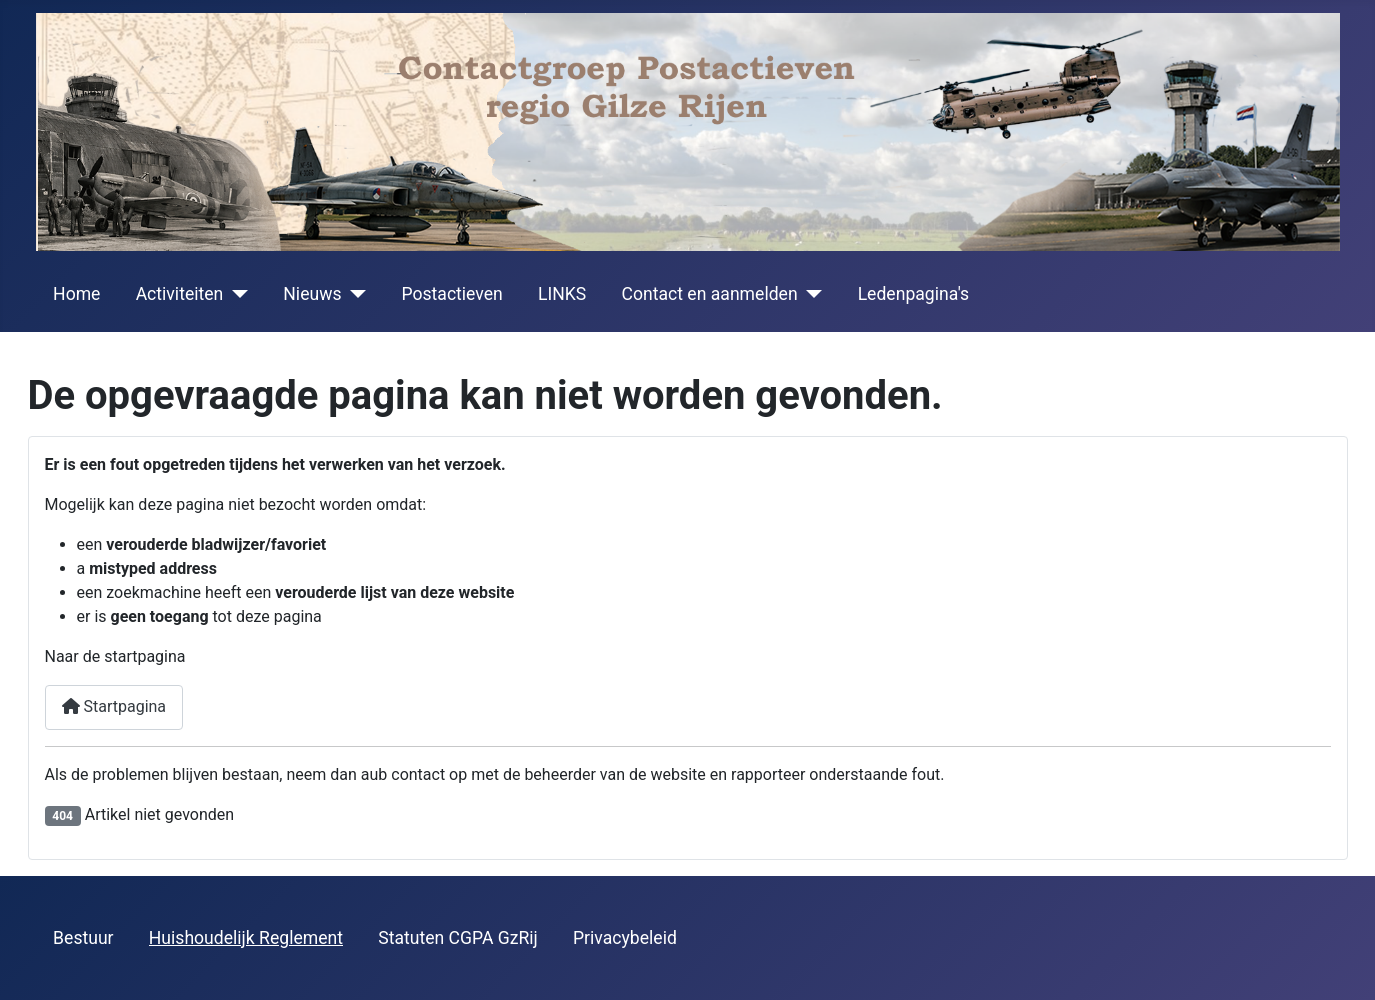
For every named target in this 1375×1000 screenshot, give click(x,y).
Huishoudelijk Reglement (246, 938)
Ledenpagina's (914, 294)
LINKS (562, 294)
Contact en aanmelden (710, 294)
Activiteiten (180, 294)
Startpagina (114, 706)
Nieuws (312, 294)
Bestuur (83, 938)
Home (76, 294)
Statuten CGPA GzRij (458, 938)
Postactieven (451, 294)
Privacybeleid (625, 938)
